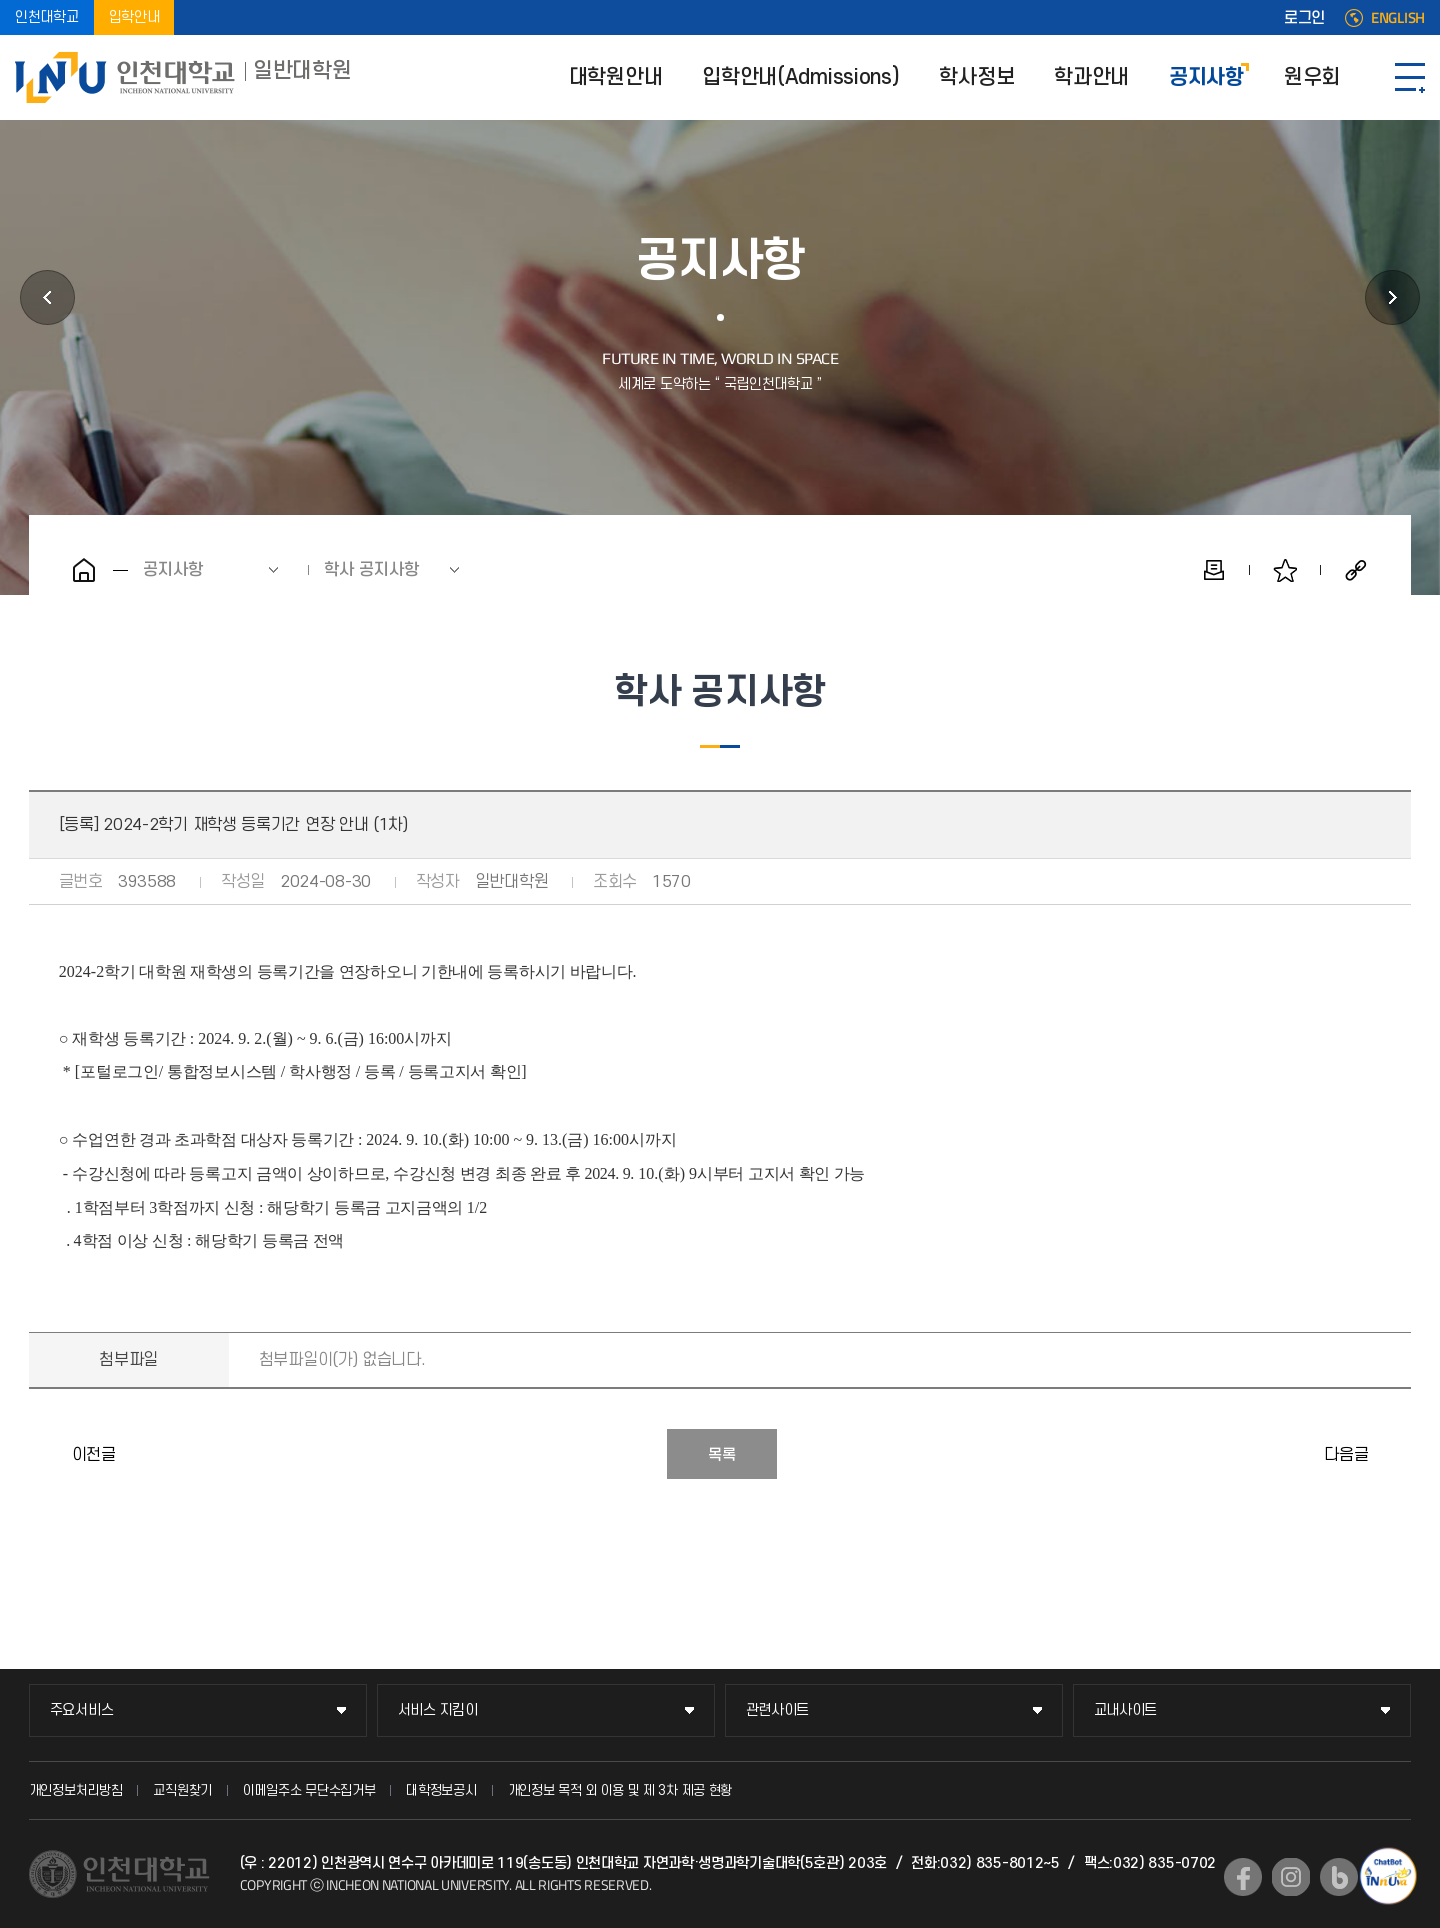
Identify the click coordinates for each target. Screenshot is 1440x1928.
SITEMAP (1410, 77)
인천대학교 (47, 17)
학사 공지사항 (371, 570)
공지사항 (1206, 77)
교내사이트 (1126, 1710)
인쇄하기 (1214, 570)
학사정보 (976, 77)
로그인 (1304, 18)
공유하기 (1356, 570)
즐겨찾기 (1285, 570)
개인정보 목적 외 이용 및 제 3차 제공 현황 (620, 1790)
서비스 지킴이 (438, 1710)
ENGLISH (1398, 18)
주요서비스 (82, 1710)
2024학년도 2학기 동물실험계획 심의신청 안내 (1391, 1454)
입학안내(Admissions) (800, 77)
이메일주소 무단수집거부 (309, 1790)
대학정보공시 (441, 1790)
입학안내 (134, 17)
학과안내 (1091, 77)
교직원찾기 (182, 1790)
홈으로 (84, 570)
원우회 (1312, 77)
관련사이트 (778, 1710)
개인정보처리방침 (76, 1790)
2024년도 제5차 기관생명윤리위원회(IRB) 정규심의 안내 (49, 1454)
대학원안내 (616, 77)
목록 (722, 1455)
